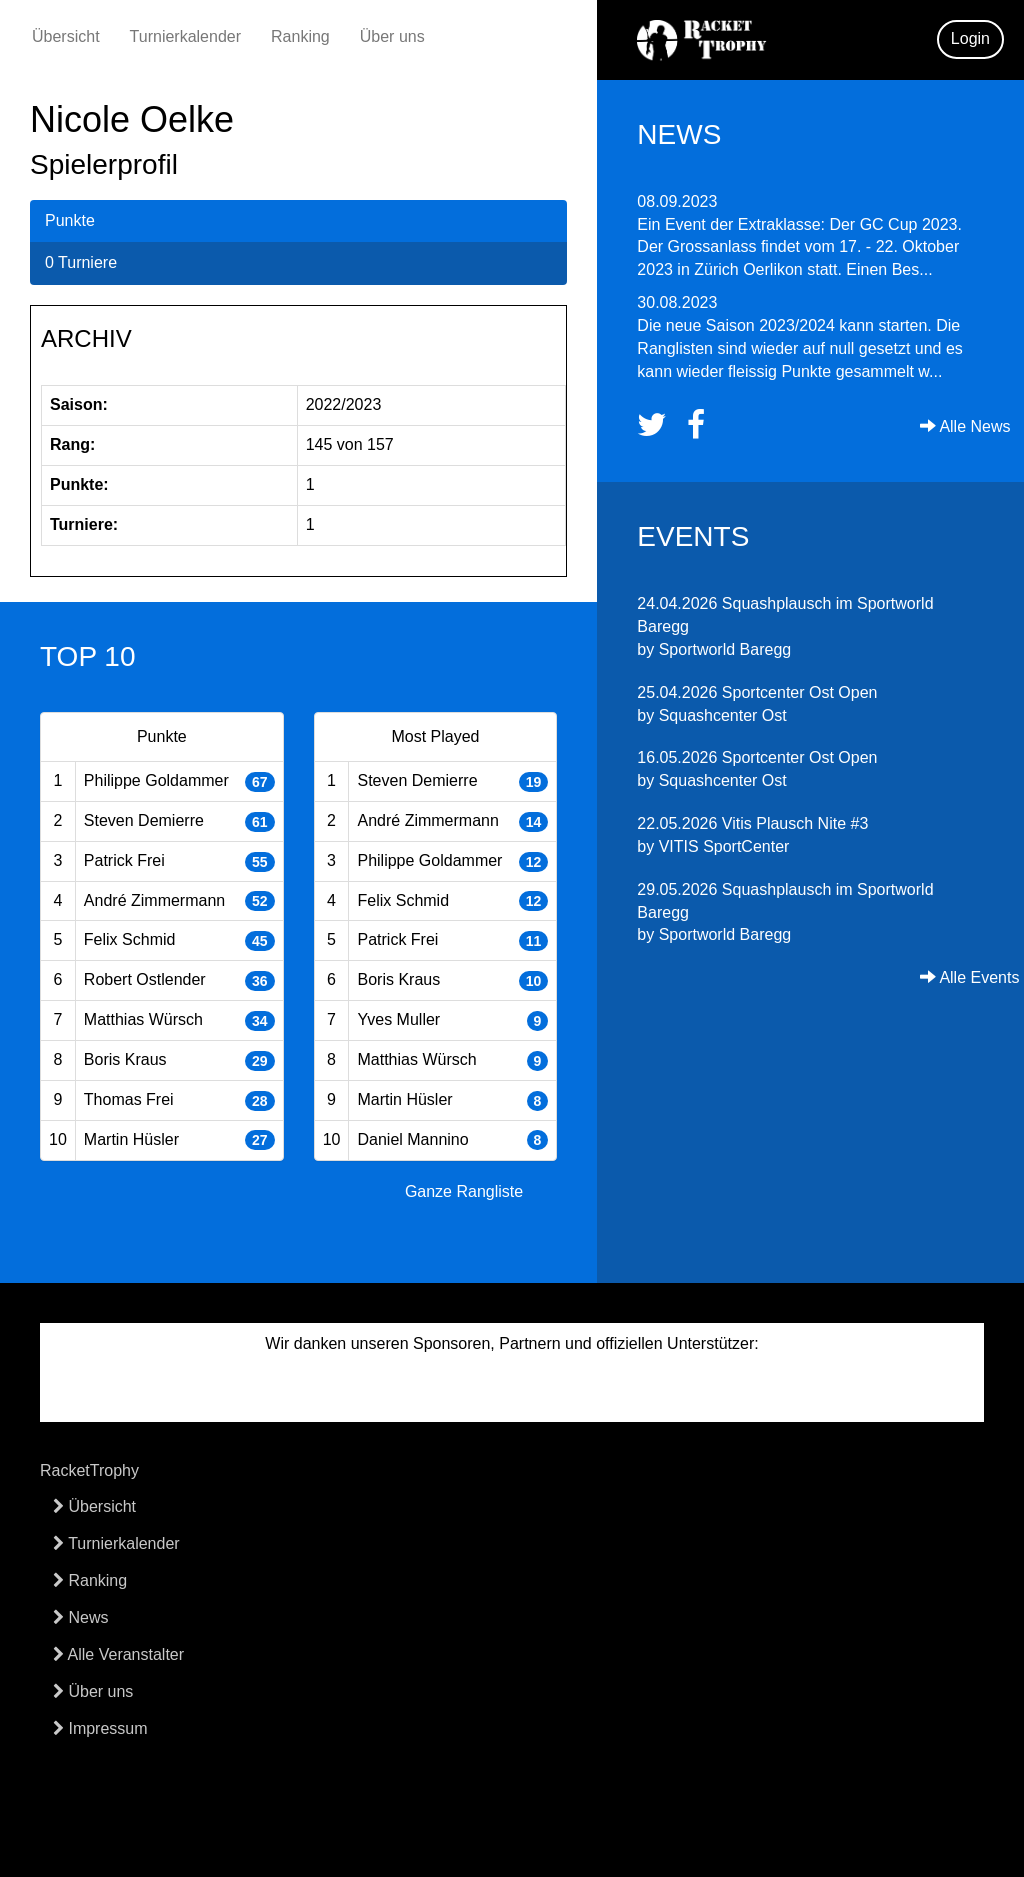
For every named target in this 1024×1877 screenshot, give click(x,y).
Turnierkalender (185, 36)
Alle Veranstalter (118, 1654)
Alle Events (970, 977)
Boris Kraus (125, 1059)
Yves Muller (398, 1019)
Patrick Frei (124, 860)
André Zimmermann (154, 900)
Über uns (392, 36)
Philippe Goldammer (156, 780)
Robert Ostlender (145, 979)
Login (970, 38)
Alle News (965, 426)
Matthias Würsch (143, 1019)
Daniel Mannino (412, 1139)
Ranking (300, 36)
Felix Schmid (130, 939)
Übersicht (66, 36)
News (80, 1617)
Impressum (100, 1728)
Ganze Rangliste (464, 1191)
